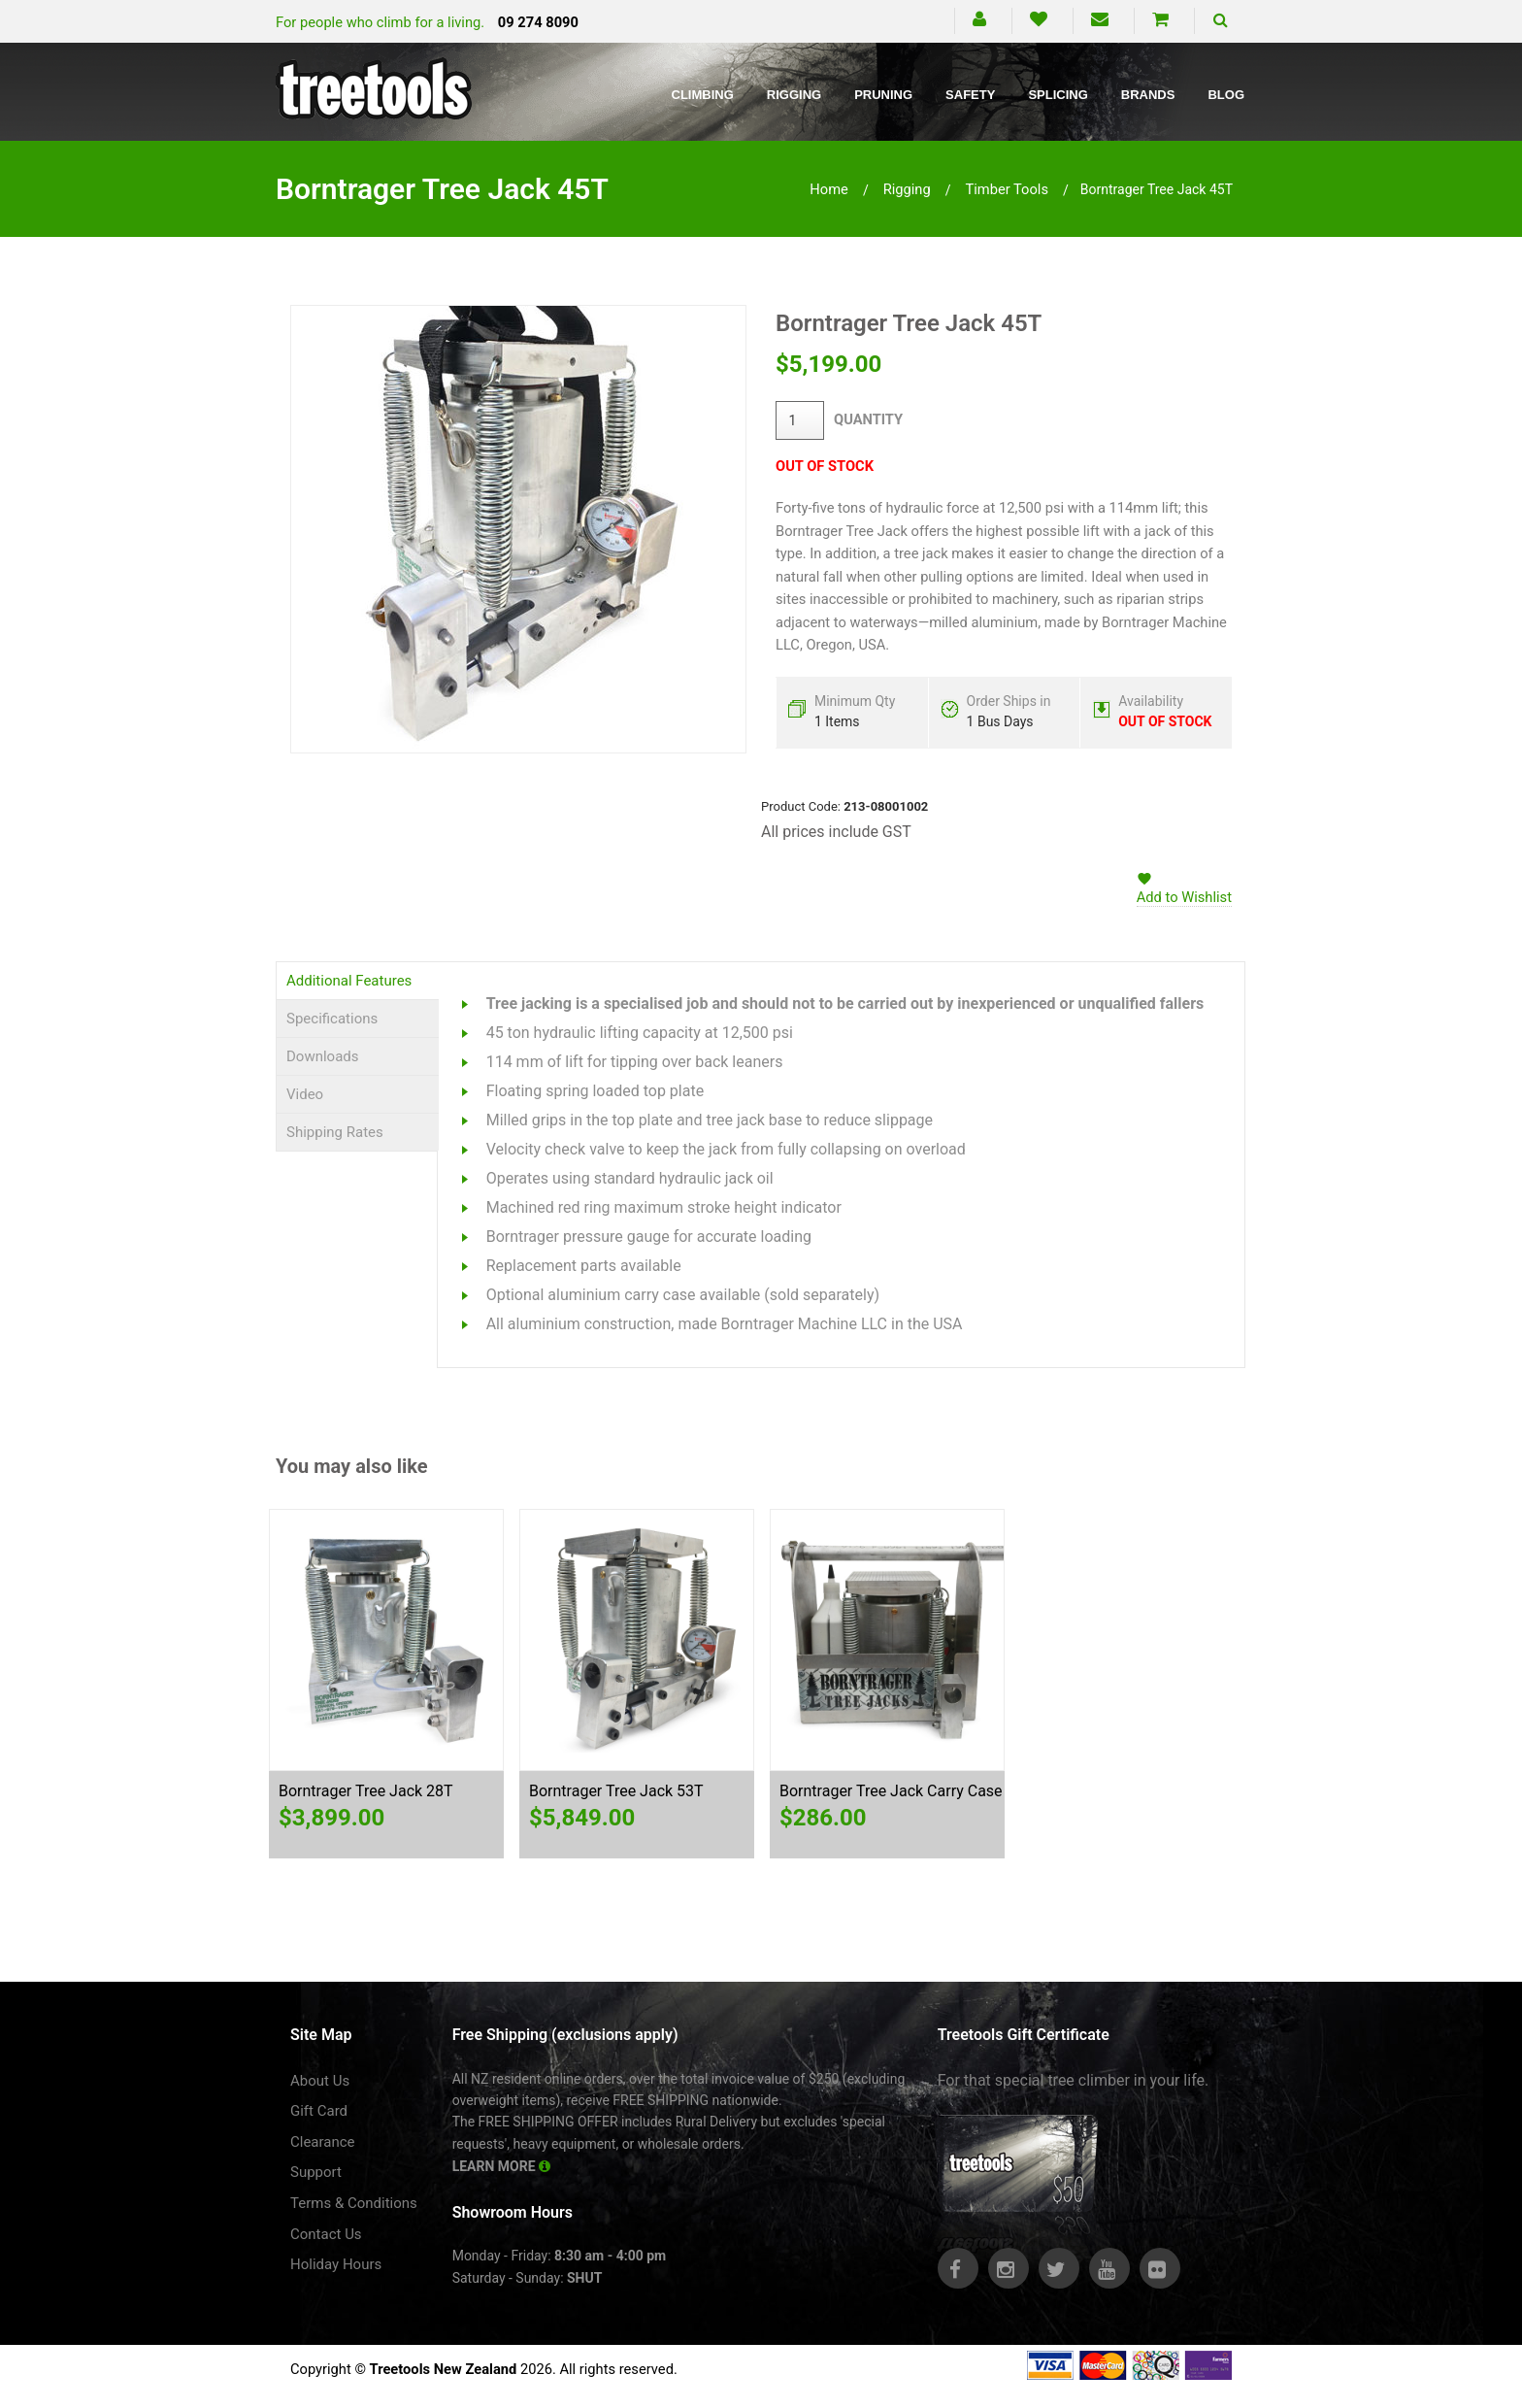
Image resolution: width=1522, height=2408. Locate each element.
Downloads (322, 1056)
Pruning (883, 94)
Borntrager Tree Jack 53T (616, 1791)
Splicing (1057, 94)
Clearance (322, 2142)
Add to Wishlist (1184, 897)
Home (829, 189)
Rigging (794, 94)
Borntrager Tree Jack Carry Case (891, 1791)
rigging (907, 189)
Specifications (332, 1018)
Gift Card (318, 2111)
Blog (1226, 94)
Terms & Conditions (353, 2203)
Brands (1148, 94)
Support (316, 2172)
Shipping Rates (334, 1132)
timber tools (1006, 189)
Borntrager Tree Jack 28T (366, 1791)
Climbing (703, 94)
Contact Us (326, 2234)
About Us (319, 2081)
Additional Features (349, 980)
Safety (970, 94)
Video (304, 1094)
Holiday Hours (335, 2264)
